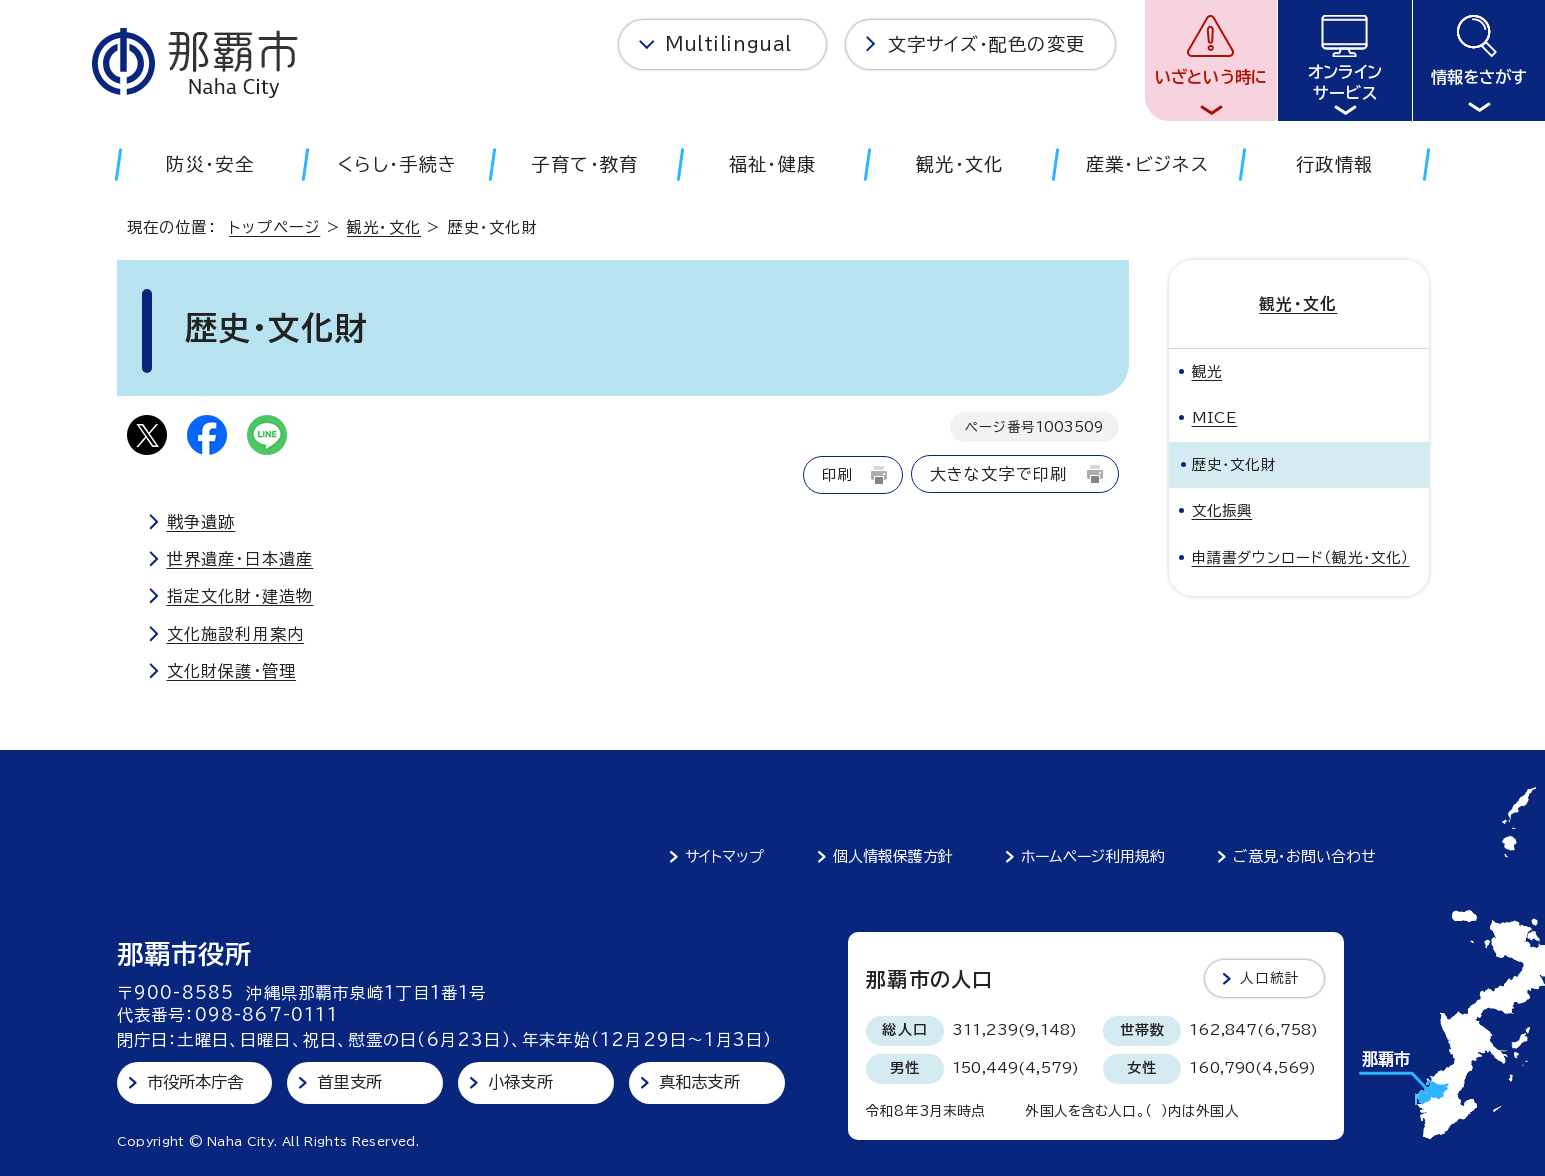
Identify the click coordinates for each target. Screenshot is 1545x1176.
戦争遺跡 (201, 522)
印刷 (837, 474)
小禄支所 (520, 1082)
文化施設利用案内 (236, 634)
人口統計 (1270, 978)
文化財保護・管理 (232, 671)
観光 (1207, 370)
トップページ (274, 227)
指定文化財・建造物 (240, 596)
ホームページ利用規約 (1093, 856)
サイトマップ (724, 856)
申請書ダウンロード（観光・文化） (1301, 556)
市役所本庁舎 (195, 1082)
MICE (1215, 417)
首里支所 (349, 1082)
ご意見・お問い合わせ (1304, 856)
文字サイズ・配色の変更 (986, 44)
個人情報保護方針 (893, 856)
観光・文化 (384, 227)
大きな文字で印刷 (999, 474)
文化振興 (1222, 510)
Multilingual (728, 44)
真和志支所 (699, 1082)
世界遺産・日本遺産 (240, 559)
